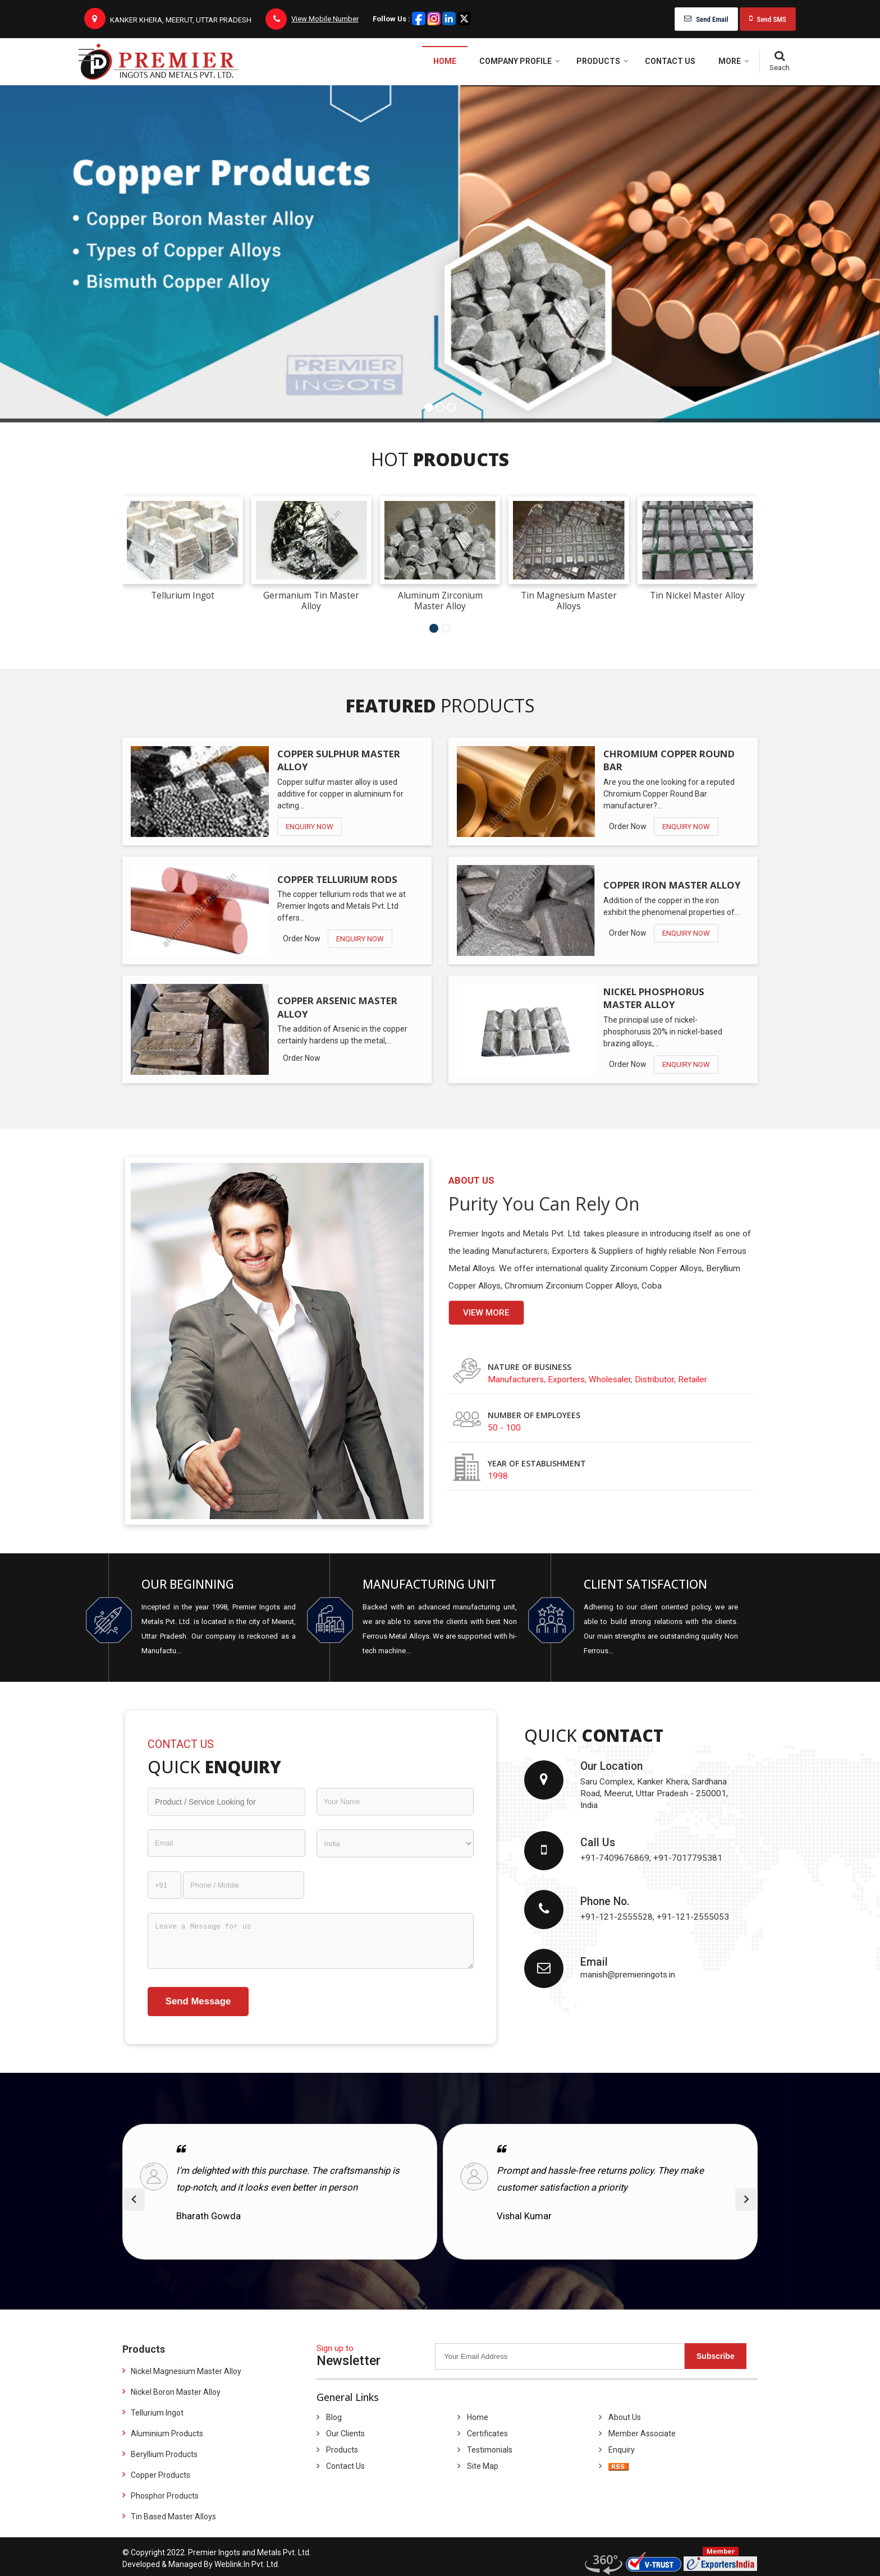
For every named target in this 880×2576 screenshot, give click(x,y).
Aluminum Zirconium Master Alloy (440, 600)
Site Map (482, 2466)
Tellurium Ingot (182, 595)
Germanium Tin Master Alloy (311, 600)
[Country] (395, 1843)
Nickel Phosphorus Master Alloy (653, 998)
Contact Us (670, 61)
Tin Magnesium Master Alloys (569, 600)
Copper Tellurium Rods (337, 879)
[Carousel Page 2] (446, 628)
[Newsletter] (560, 2356)
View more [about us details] (486, 1313)
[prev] (133, 2199)
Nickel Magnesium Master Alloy (186, 2371)
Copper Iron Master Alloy (672, 884)
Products (602, 61)
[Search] (779, 61)
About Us (624, 2417)
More (733, 61)
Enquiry (621, 2449)
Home (444, 61)
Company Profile (519, 61)
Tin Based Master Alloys (173, 2516)
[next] (746, 2199)
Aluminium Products (167, 2433)
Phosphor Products (165, 2495)
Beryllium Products (164, 2454)
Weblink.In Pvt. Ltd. (246, 2564)
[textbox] (226, 1802)
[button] (325, 19)
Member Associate (642, 2433)
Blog (334, 2417)
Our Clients (345, 2433)
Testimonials (489, 2449)
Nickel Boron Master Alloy (176, 2392)
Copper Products (160, 2475)
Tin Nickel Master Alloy (697, 595)
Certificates (487, 2433)
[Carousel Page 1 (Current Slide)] (433, 628)
